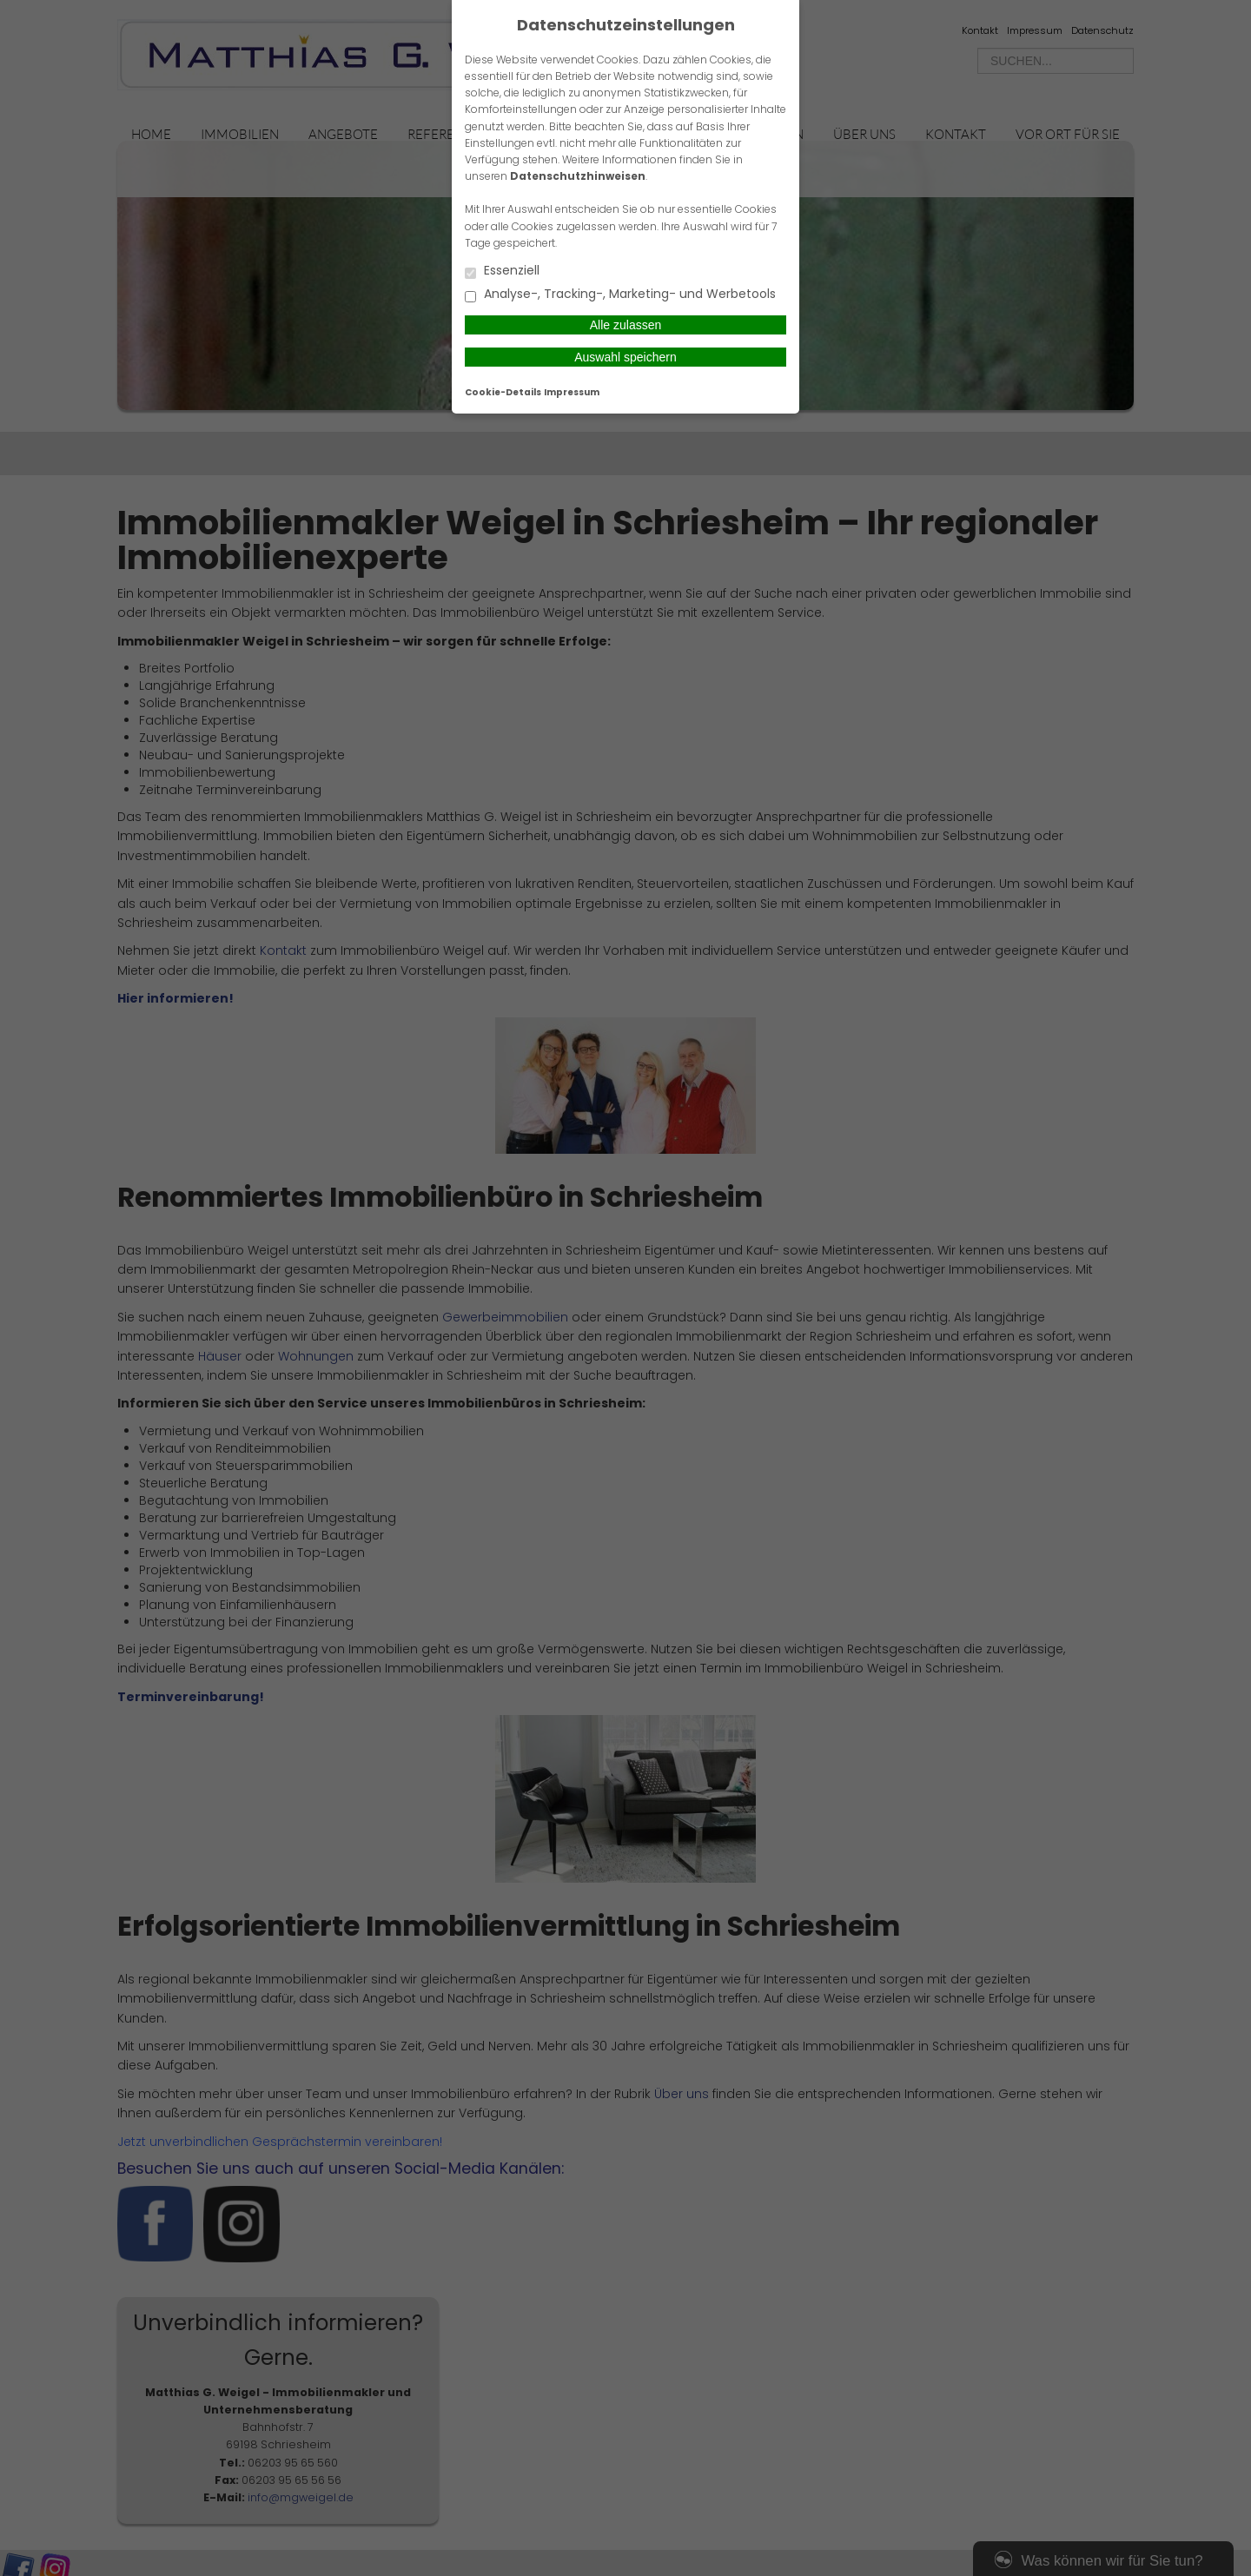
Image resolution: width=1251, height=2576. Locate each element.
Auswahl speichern (625, 357)
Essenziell (502, 271)
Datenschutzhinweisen (577, 176)
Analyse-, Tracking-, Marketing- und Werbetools (620, 295)
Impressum (571, 392)
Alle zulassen (626, 325)
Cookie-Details (503, 392)
